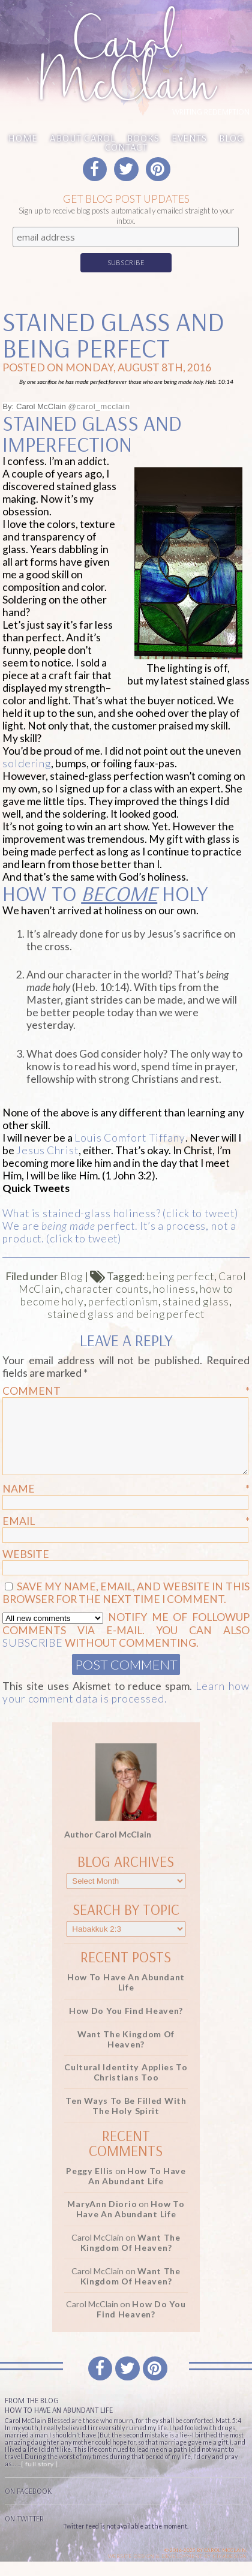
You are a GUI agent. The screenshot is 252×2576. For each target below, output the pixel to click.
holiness (174, 1289)
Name (126, 1503)
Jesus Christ (47, 1150)
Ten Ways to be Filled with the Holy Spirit (125, 2120)
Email (126, 1535)
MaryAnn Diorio (102, 2218)
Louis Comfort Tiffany (129, 1137)
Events (189, 137)
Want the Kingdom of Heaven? (126, 2053)
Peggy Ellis (89, 2185)
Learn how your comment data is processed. (126, 1706)
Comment (126, 1391)
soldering (26, 763)
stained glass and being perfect (125, 1314)
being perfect (180, 1276)
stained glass (196, 1301)
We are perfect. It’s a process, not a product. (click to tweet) (119, 1232)
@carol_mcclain (99, 406)
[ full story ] (39, 2478)
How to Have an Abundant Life (126, 1996)
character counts (107, 1289)
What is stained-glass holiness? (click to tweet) (120, 1213)
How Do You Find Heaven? (126, 2025)
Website (25, 1568)
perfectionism (123, 1301)
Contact (126, 146)
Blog (231, 137)
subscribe (32, 1657)
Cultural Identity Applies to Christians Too (126, 2086)
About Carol (82, 137)
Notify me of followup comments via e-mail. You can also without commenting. (126, 1644)
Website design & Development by (177, 2571)
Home (23, 137)
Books (143, 137)
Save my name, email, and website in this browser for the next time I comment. (126, 1607)
